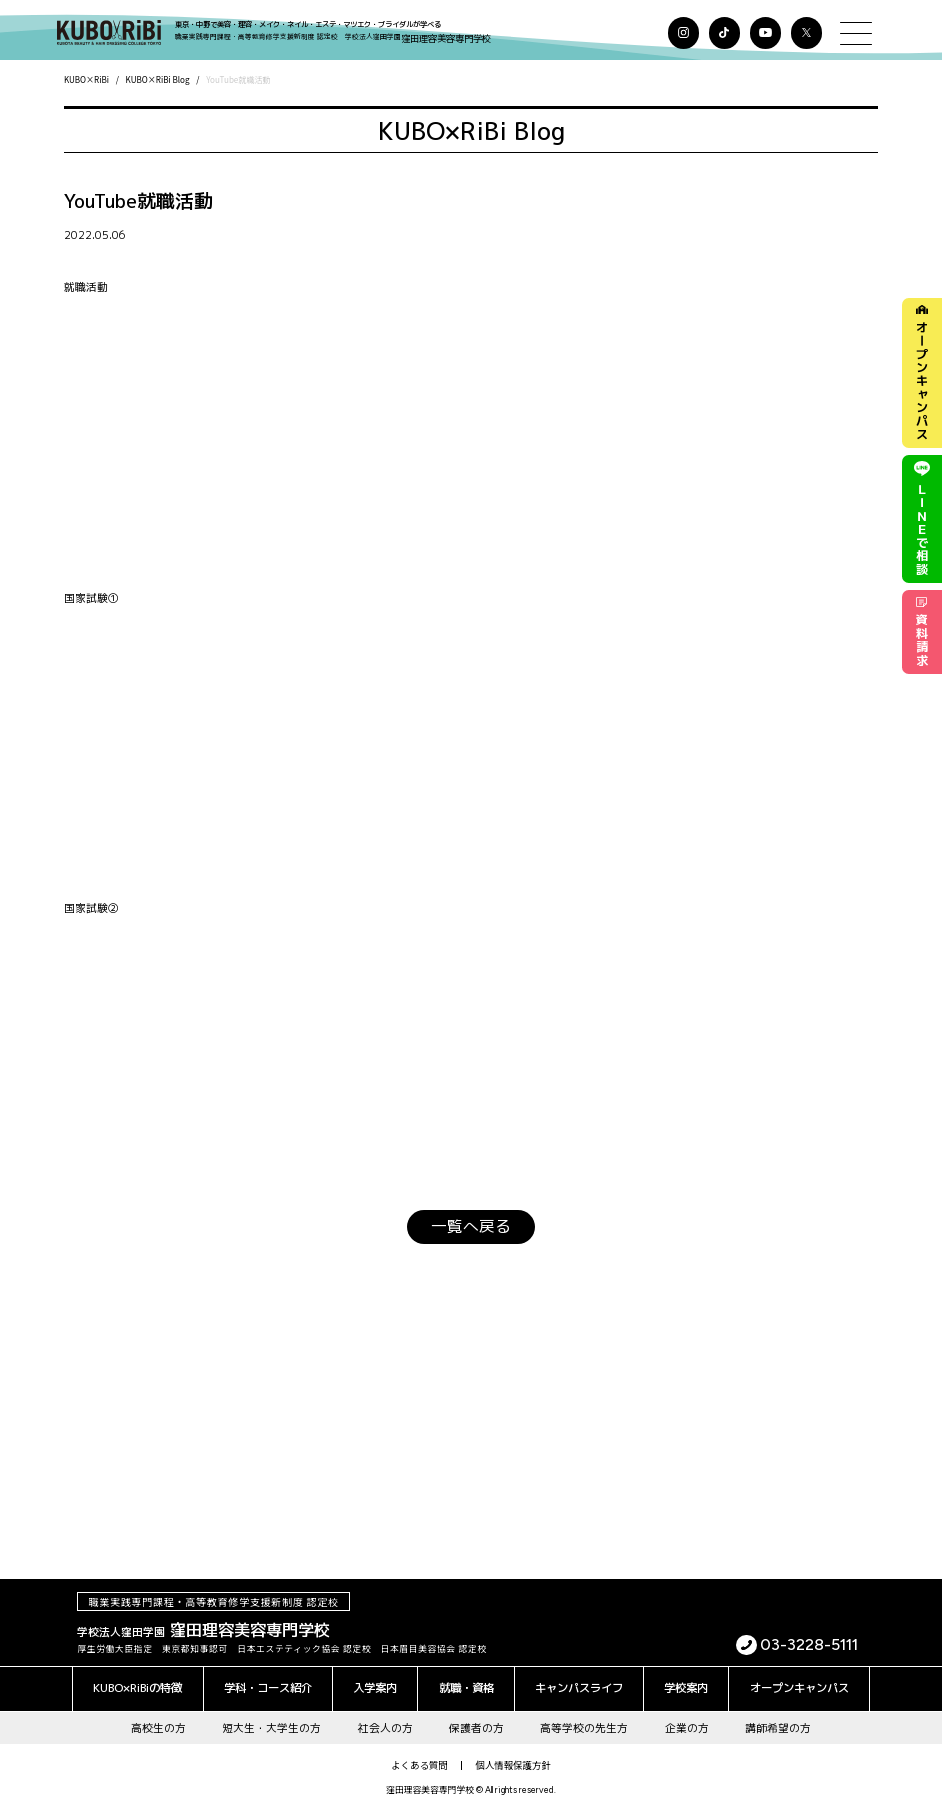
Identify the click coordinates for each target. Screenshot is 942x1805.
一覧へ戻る (471, 1222)
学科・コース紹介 (268, 1680)
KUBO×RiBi (86, 79)
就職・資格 (466, 1680)
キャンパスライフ (579, 1680)
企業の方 (687, 1719)
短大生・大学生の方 (271, 1719)
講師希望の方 (778, 1719)
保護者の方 (476, 1719)
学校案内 (686, 1680)
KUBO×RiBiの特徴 (137, 1680)
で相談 (922, 525)
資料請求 (922, 643)
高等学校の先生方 (584, 1719)
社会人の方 (385, 1719)
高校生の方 (158, 1719)
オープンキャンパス (921, 375)
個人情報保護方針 (513, 1757)
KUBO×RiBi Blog (158, 79)
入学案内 (375, 1680)
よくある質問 (419, 1757)
